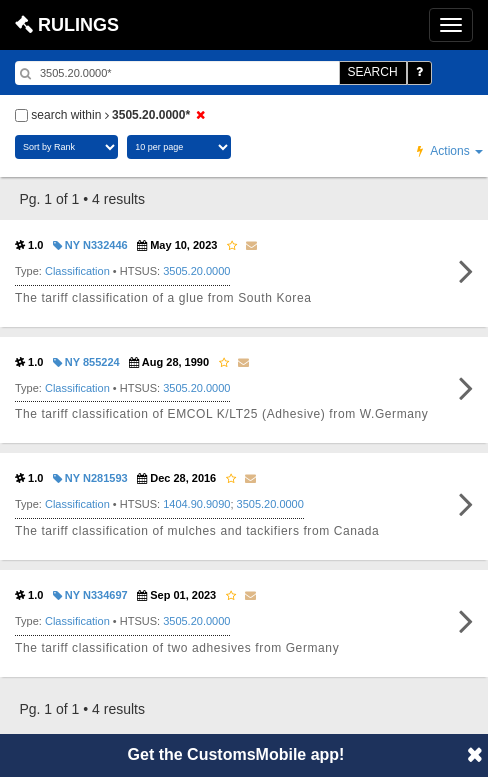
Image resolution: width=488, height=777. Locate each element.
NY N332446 (90, 245)
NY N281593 (90, 478)
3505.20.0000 (196, 271)
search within (113, 115)
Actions (450, 151)
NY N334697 (90, 595)
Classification (77, 271)
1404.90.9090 (196, 504)
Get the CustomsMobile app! (236, 754)
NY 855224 (86, 362)
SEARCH (373, 72)
